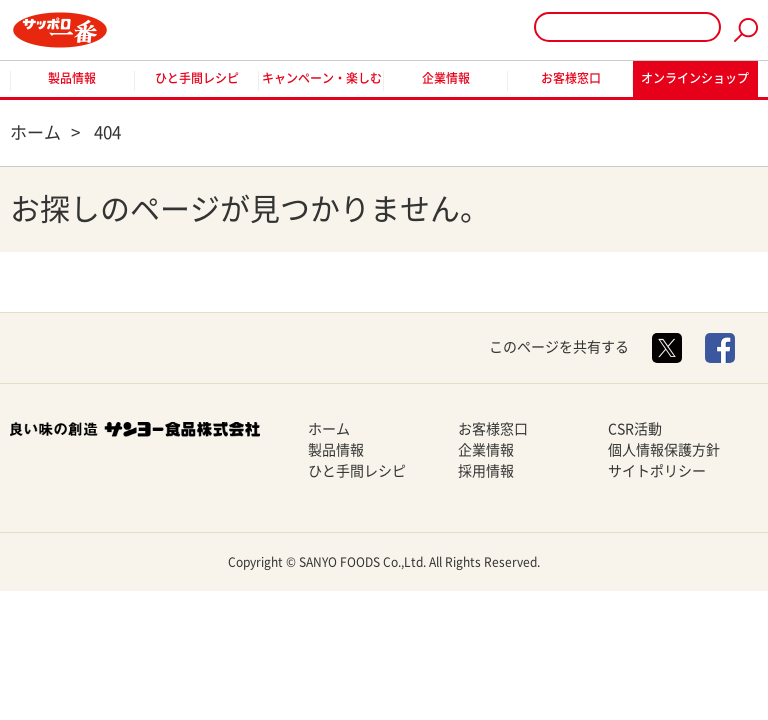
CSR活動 (635, 429)
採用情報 (486, 471)
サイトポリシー (657, 471)
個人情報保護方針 (664, 450)
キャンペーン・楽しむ (322, 78)
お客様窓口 (571, 78)
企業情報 (446, 78)
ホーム (329, 429)
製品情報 (72, 78)
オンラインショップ (695, 78)
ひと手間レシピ (197, 78)
